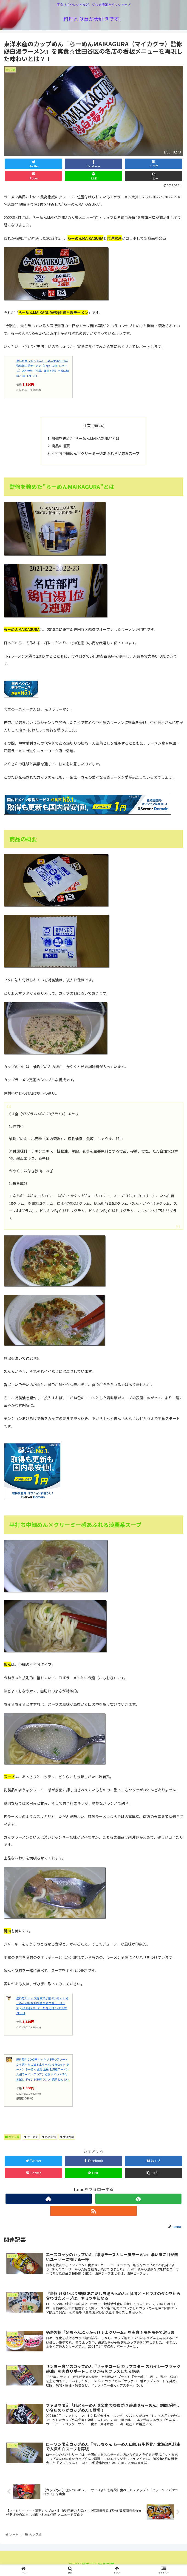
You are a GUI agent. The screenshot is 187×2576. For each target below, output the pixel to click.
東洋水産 (67, 2137)
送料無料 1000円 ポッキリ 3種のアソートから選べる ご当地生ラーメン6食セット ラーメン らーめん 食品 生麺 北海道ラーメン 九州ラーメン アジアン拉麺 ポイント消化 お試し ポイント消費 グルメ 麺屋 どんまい (42, 2070)
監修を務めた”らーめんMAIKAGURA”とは (85, 438)
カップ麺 (12, 2137)
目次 (86, 425)
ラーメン (31, 2137)
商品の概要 (60, 446)
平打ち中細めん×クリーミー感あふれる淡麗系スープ (95, 453)
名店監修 (49, 2137)
